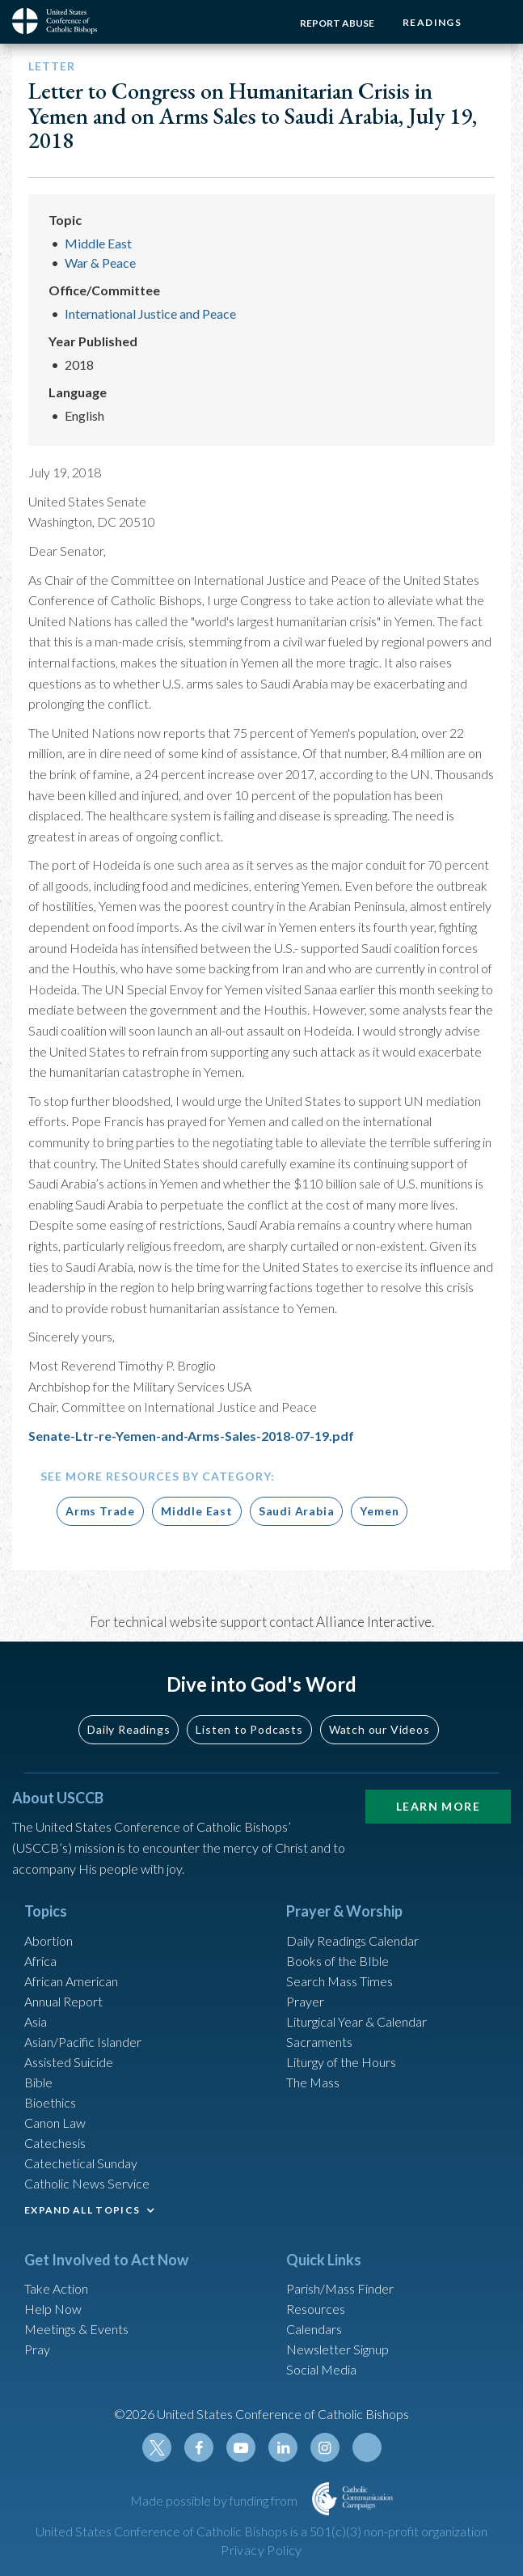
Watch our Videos (379, 1729)
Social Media (321, 2369)
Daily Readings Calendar (352, 1940)
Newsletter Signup (337, 2349)
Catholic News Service (87, 2183)
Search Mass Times (339, 1981)
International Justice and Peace (150, 313)
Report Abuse (337, 23)
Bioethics (50, 2102)
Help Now (53, 2308)
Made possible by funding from (215, 2500)
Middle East (98, 243)
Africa (40, 1960)
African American (71, 1981)
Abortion (48, 1940)
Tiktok (367, 2447)
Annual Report (63, 2001)
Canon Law (55, 2122)
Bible (38, 2082)
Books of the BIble (337, 1960)
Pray (37, 2349)
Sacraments (319, 2041)
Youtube (240, 2447)
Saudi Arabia (297, 1511)
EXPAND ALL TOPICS (82, 2210)
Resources (315, 2308)
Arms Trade (100, 1511)
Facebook (198, 2447)
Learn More (438, 1806)
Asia (35, 2021)
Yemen (379, 1511)
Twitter (156, 2447)
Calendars (314, 2329)
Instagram (325, 2447)
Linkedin (282, 2447)
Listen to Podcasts (249, 1729)
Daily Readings (128, 1729)
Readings (432, 22)
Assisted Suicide (68, 2062)
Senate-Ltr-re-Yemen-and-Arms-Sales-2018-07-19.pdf (191, 1435)
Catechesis (55, 2142)
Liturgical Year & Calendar (356, 2021)
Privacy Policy (261, 2549)
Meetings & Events (76, 2329)
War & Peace (100, 262)
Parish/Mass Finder (340, 2288)
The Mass (313, 2082)
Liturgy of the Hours (341, 2062)
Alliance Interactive (374, 1621)
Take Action (56, 2288)
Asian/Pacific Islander (82, 2041)
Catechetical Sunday (80, 2163)
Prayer (305, 2001)
